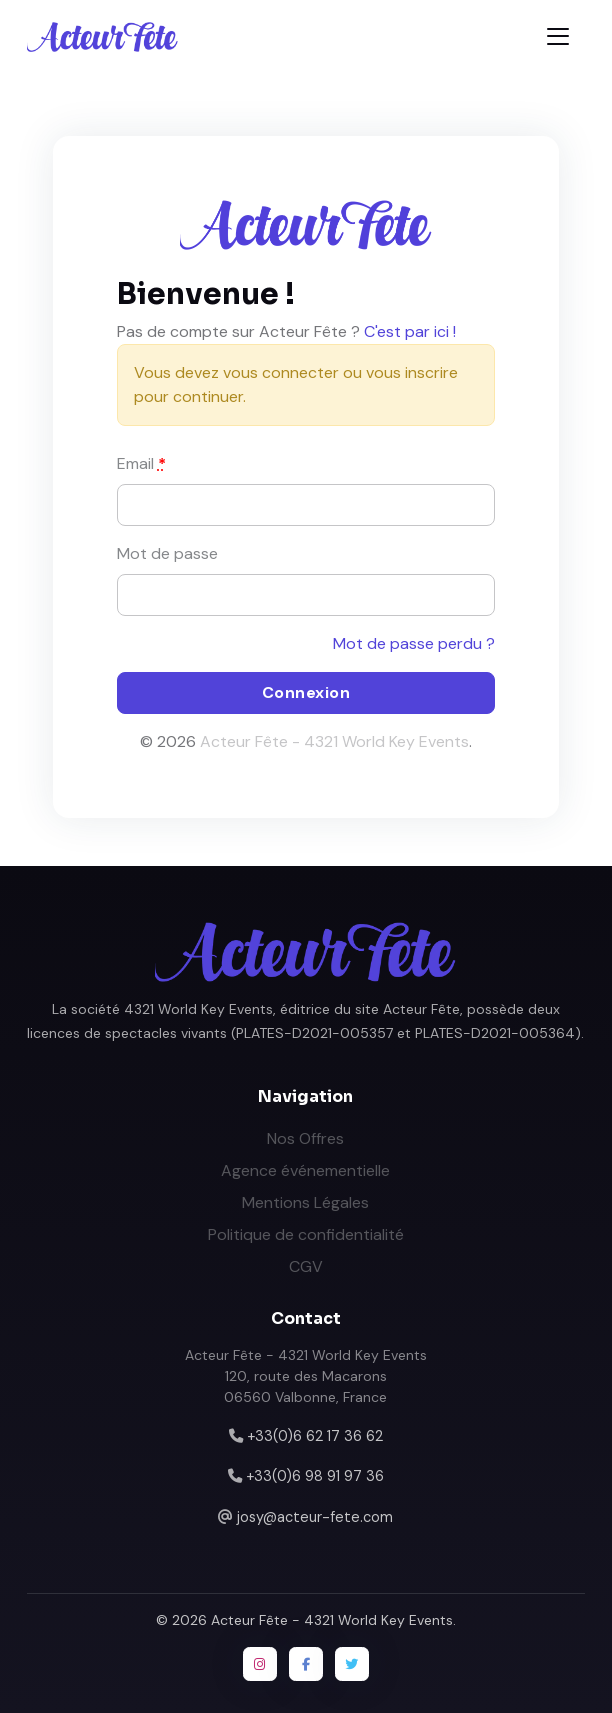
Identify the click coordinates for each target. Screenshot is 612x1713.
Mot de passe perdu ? (414, 643)
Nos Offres (305, 1138)
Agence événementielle (305, 1170)
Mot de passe (167, 553)
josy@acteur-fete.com (315, 1517)
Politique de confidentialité (306, 1234)
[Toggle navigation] (558, 36)
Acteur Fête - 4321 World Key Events (334, 741)
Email (141, 463)
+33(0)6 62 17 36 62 (315, 1436)
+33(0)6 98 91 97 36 (315, 1476)
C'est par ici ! (410, 331)
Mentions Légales (305, 1202)
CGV (306, 1266)
